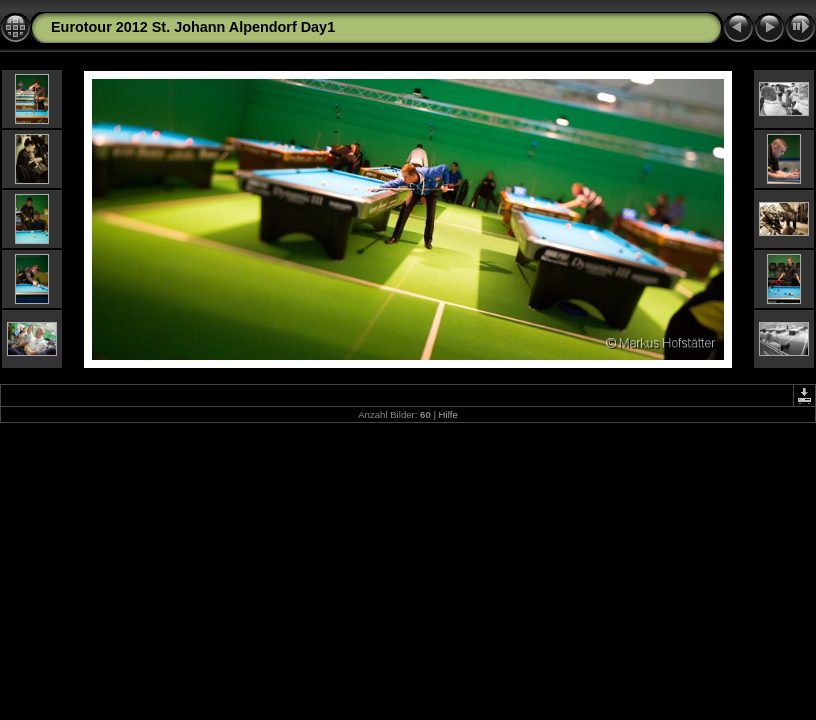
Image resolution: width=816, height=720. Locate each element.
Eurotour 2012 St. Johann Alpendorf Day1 (193, 27)
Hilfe (448, 414)
